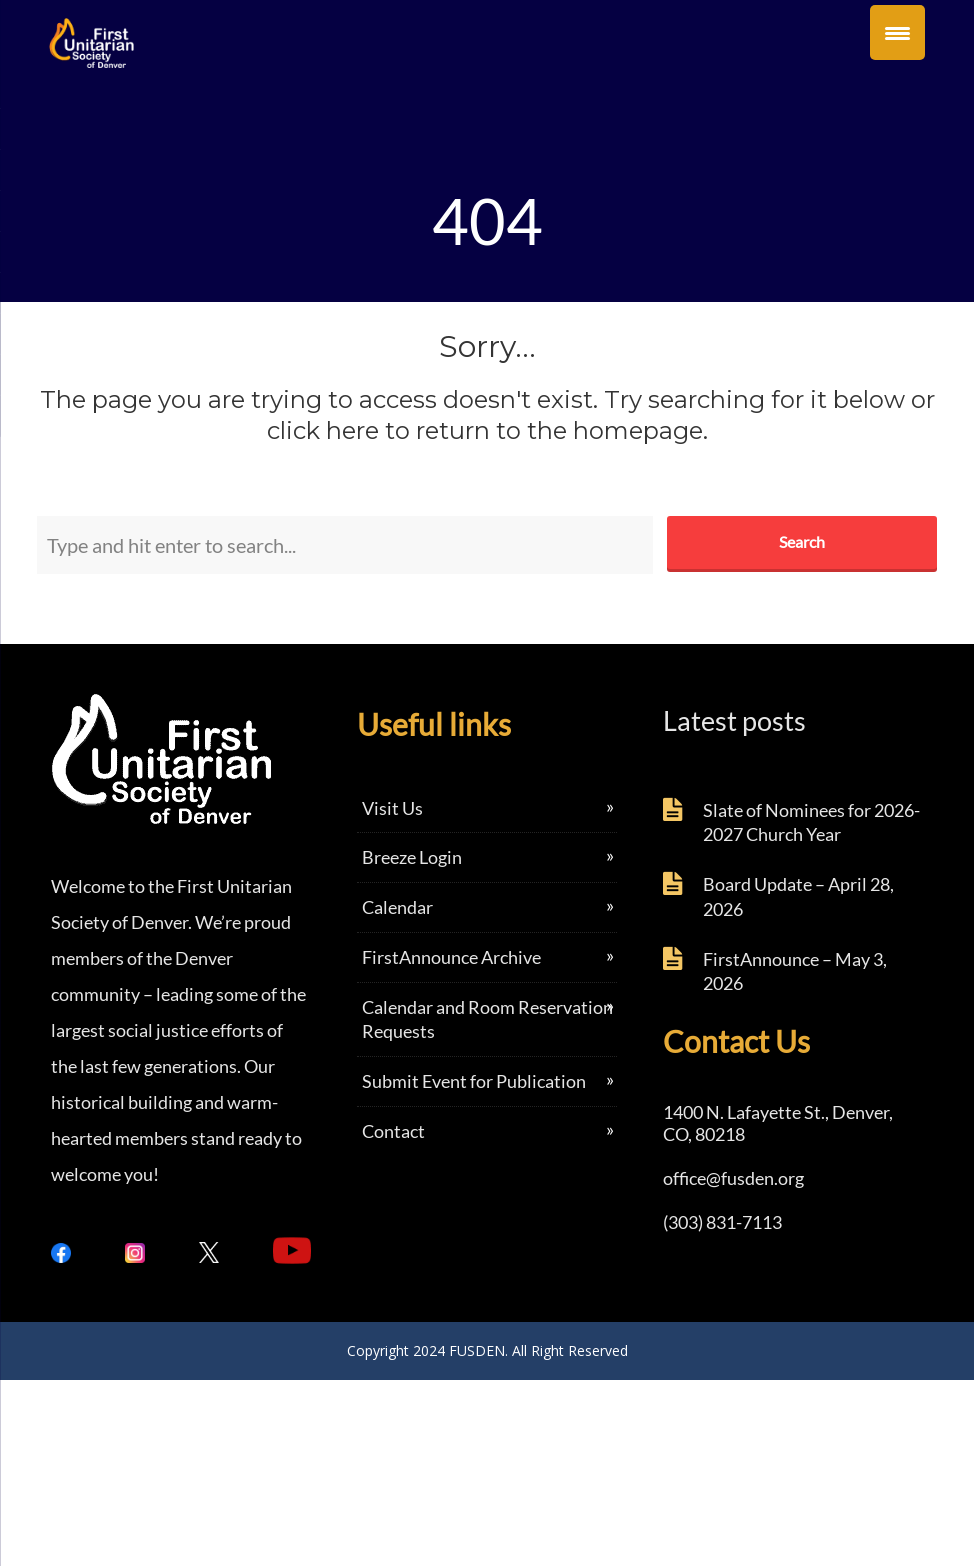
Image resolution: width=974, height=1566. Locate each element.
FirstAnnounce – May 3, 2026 (795, 971)
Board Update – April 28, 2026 (798, 896)
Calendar (397, 907)
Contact (393, 1131)
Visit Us (392, 808)
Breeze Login (412, 857)
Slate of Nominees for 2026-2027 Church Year (811, 822)
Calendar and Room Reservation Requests (487, 1019)
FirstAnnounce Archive (451, 957)
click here (323, 430)
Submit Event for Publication (474, 1081)
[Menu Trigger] (897, 32)
